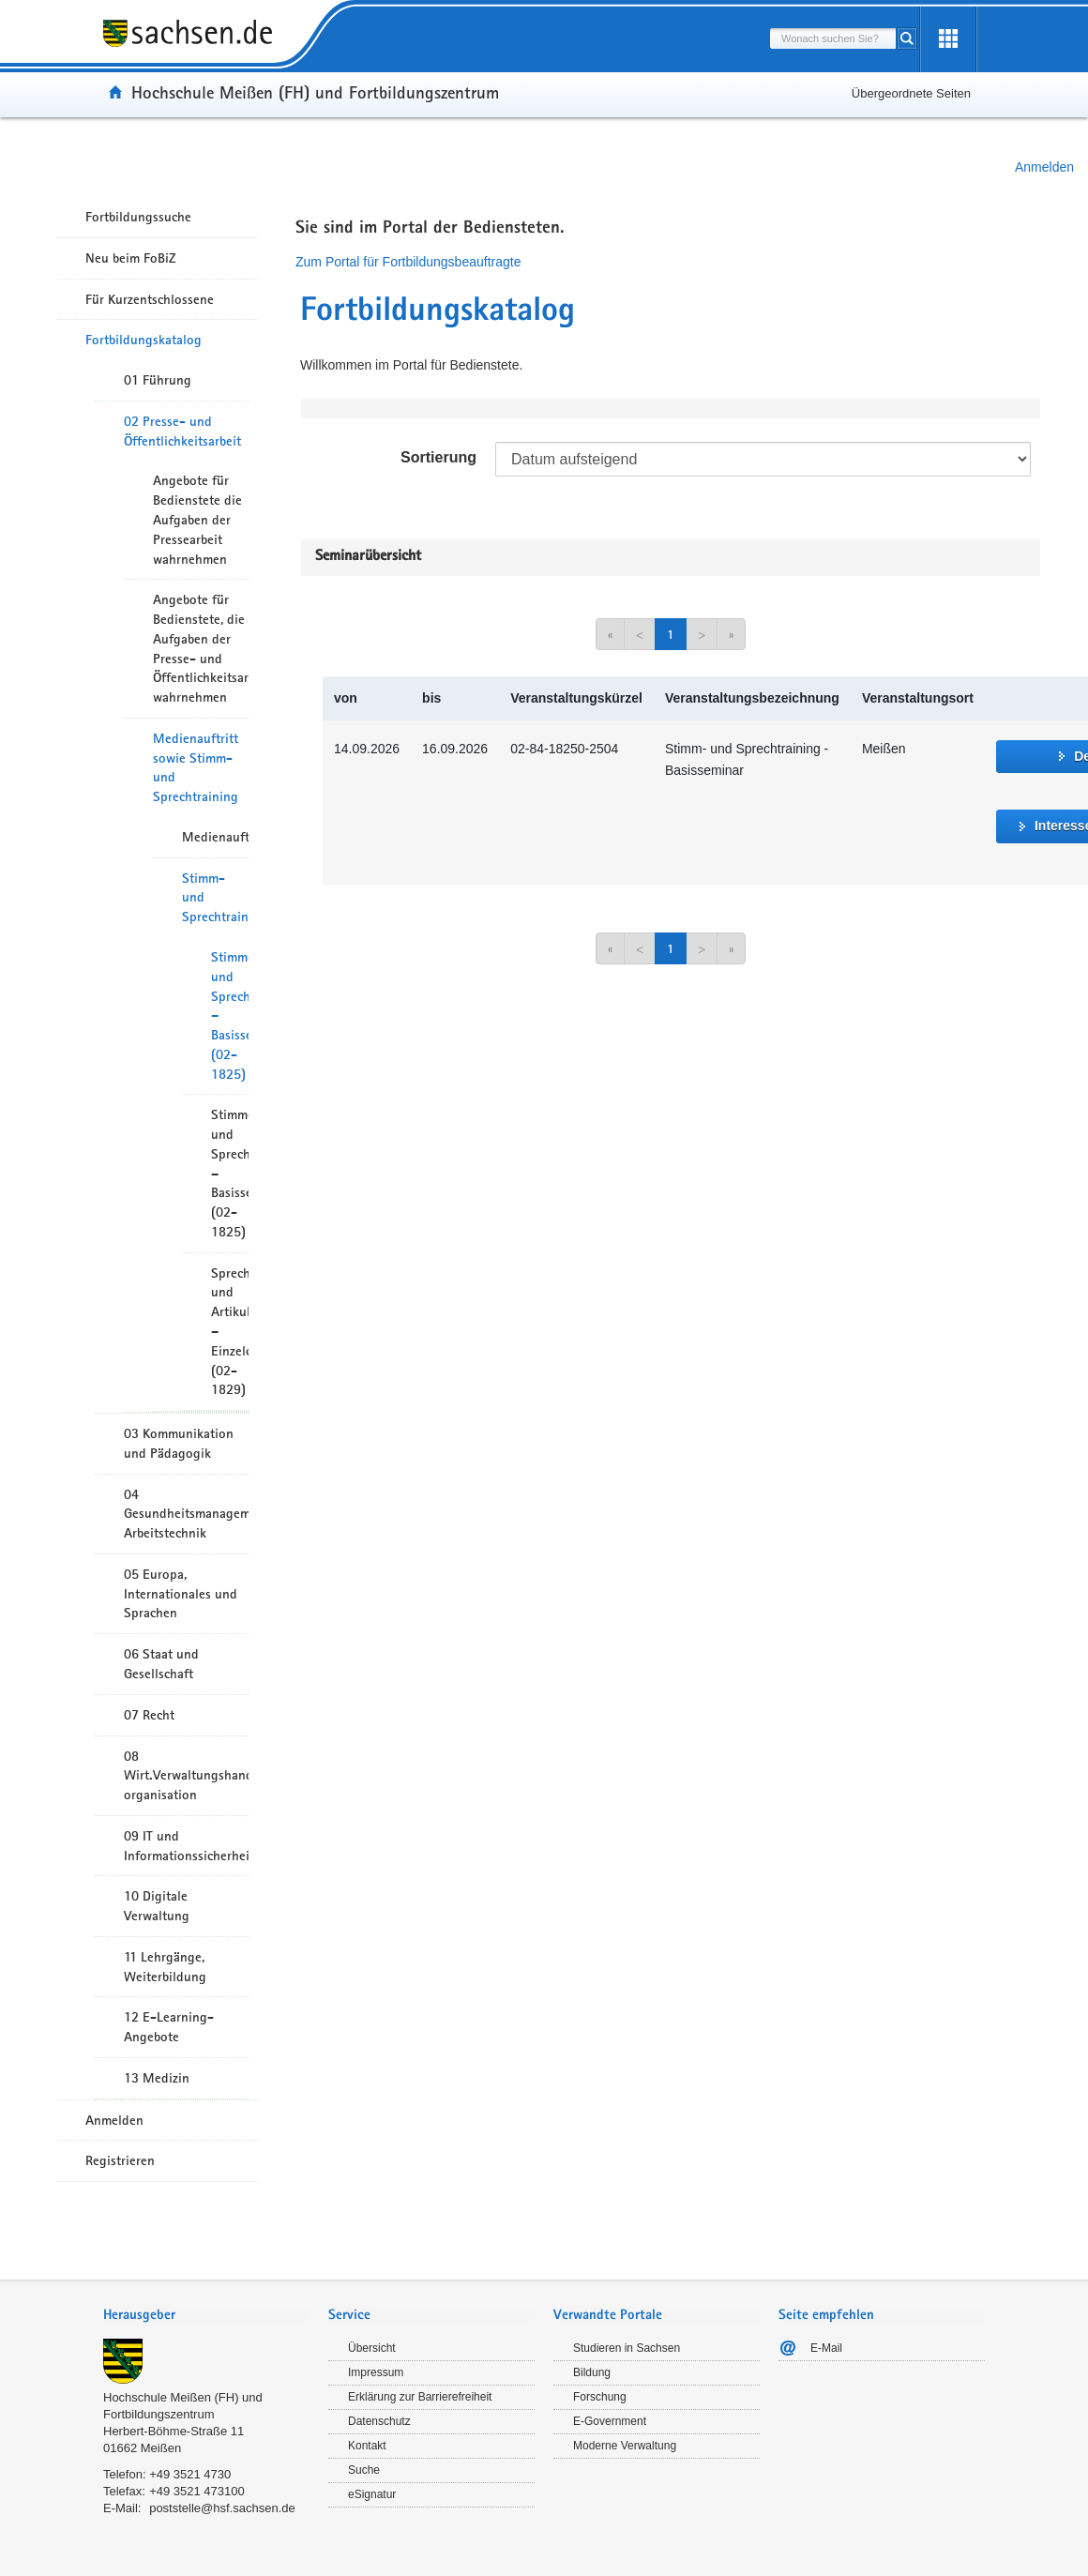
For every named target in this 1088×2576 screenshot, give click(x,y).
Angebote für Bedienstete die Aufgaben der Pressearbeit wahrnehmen (197, 519)
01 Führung (157, 379)
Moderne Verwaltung (624, 2445)
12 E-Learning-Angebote (169, 2026)
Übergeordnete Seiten (911, 93)
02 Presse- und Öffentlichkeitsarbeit (182, 431)
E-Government (609, 2421)
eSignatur (372, 2494)
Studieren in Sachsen (626, 2348)
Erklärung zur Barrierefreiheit (419, 2396)
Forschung (600, 2396)
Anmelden (1044, 166)
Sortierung (438, 457)
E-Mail (826, 2348)
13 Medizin (156, 2077)
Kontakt (367, 2445)
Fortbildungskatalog (143, 339)
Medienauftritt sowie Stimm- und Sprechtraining (195, 767)
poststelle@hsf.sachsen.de (222, 2508)
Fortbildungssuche (138, 216)
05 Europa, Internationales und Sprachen (180, 1594)
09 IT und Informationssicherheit (186, 1845)
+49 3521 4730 (190, 2474)
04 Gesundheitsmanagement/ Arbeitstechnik (186, 1514)
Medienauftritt (215, 836)
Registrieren (120, 2160)
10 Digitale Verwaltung (156, 1905)
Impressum (375, 2372)
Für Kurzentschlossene (149, 299)
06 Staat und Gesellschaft (161, 1663)
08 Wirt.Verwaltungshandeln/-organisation (186, 1776)
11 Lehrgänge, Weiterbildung (165, 1966)
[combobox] (833, 38)
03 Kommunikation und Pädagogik (179, 1443)
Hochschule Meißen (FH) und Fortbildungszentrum (315, 92)
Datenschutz (379, 2421)
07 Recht (149, 1714)
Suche (364, 2470)
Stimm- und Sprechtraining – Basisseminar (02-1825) (230, 1015)
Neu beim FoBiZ (130, 258)
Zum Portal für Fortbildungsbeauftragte (408, 261)
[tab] (206, 2316)
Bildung (592, 2372)
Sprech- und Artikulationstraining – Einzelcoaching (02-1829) (230, 1332)
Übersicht (372, 2348)
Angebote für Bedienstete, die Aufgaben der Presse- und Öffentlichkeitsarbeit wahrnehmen (201, 648)
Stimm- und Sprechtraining (215, 898)
